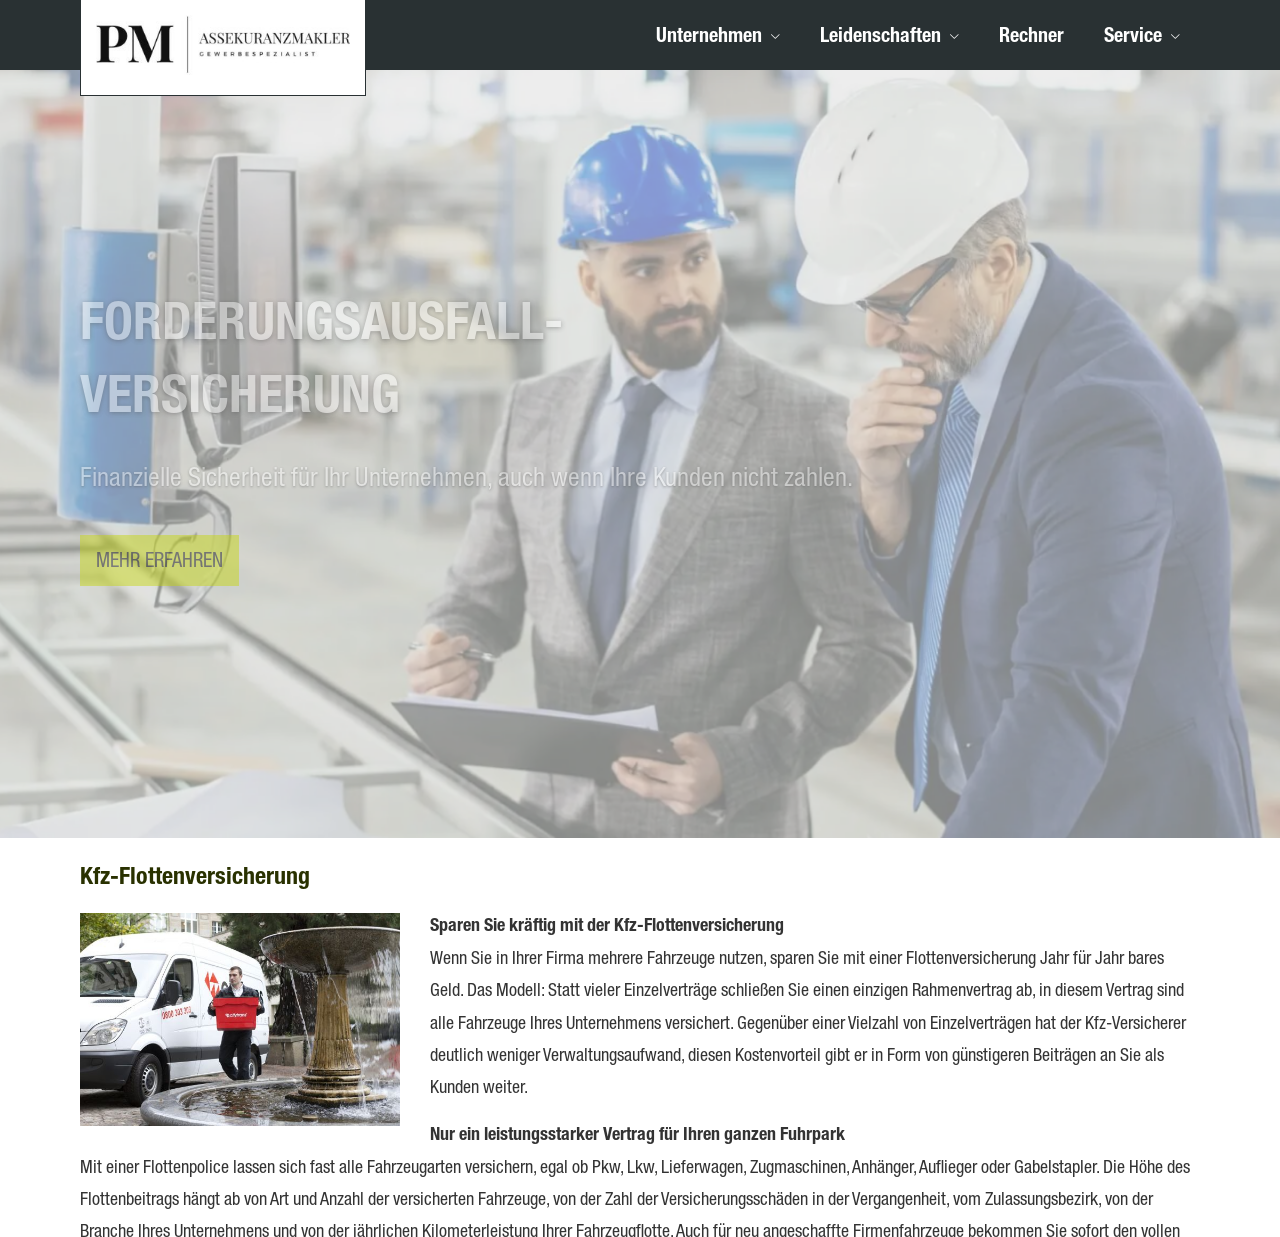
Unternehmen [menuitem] (709, 38)
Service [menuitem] (1133, 38)
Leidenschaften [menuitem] (880, 38)
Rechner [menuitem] (1031, 38)
